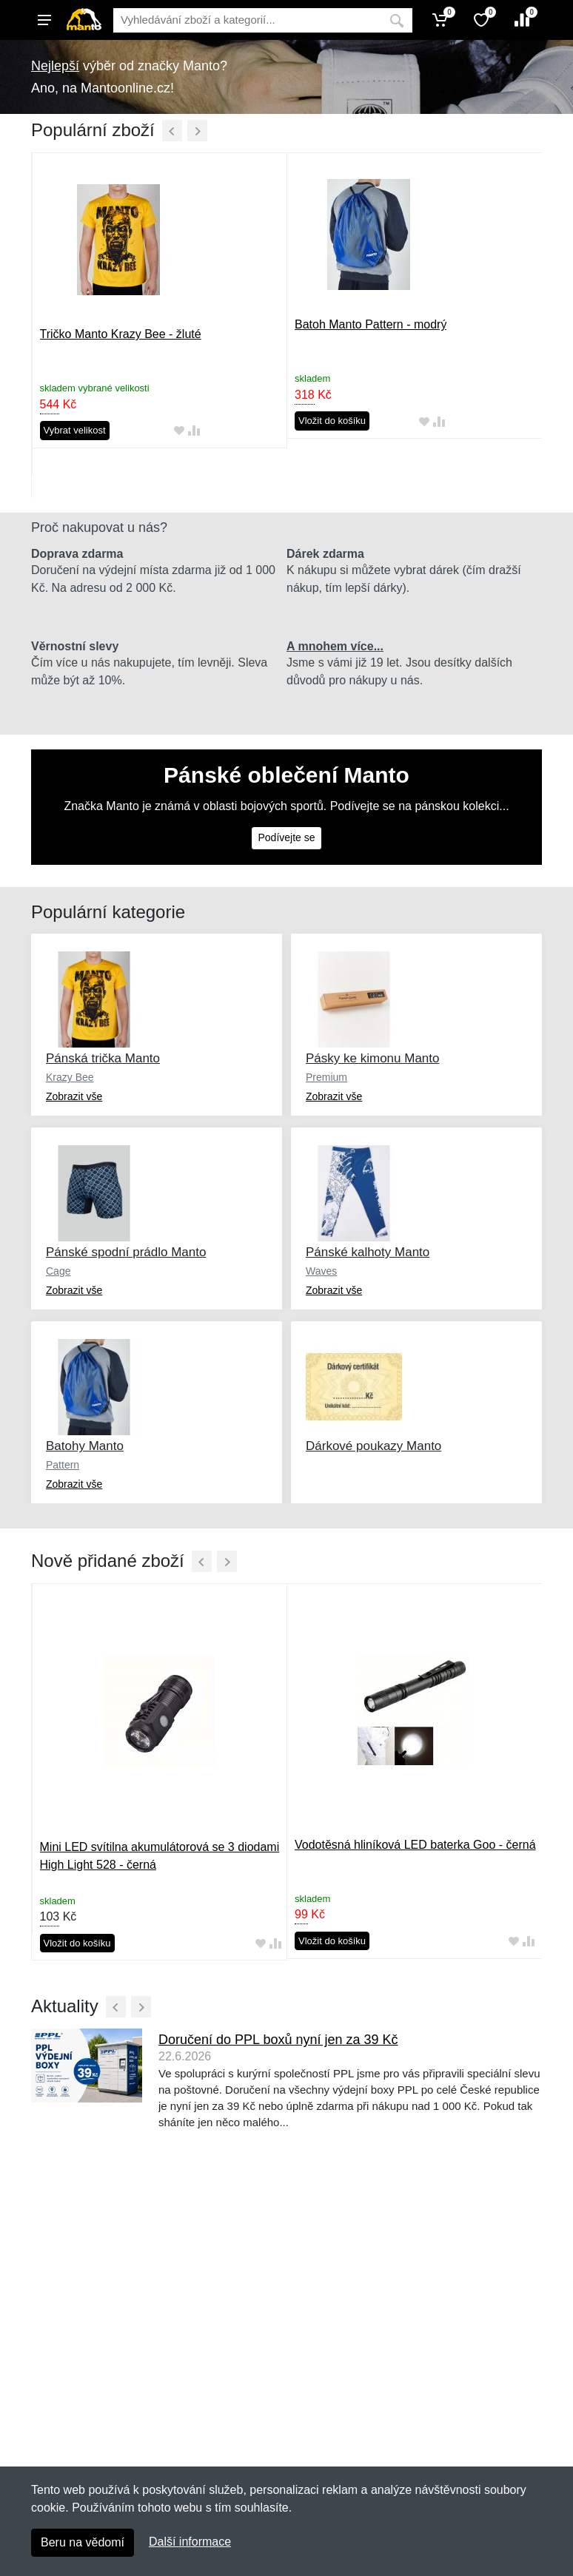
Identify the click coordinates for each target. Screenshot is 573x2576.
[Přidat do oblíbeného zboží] (179, 431)
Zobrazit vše (74, 1096)
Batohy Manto (85, 1446)
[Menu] (44, 20)
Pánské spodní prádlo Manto (126, 1252)
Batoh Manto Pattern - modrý (370, 324)
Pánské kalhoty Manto (367, 1252)
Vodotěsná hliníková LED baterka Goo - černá (415, 1844)
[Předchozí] (172, 130)
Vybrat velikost (75, 430)
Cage (58, 1271)
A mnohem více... (334, 646)
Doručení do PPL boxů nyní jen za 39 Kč (278, 2039)
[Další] (197, 130)
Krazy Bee (70, 1077)
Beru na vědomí (82, 2542)
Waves (321, 1271)
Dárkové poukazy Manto (373, 1446)
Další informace (190, 2541)
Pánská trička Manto (103, 1058)
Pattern (62, 1465)
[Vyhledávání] (247, 20)
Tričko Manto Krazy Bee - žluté (120, 334)
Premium (326, 1077)
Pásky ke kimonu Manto (372, 1058)
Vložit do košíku (332, 420)
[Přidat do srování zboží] (194, 431)
